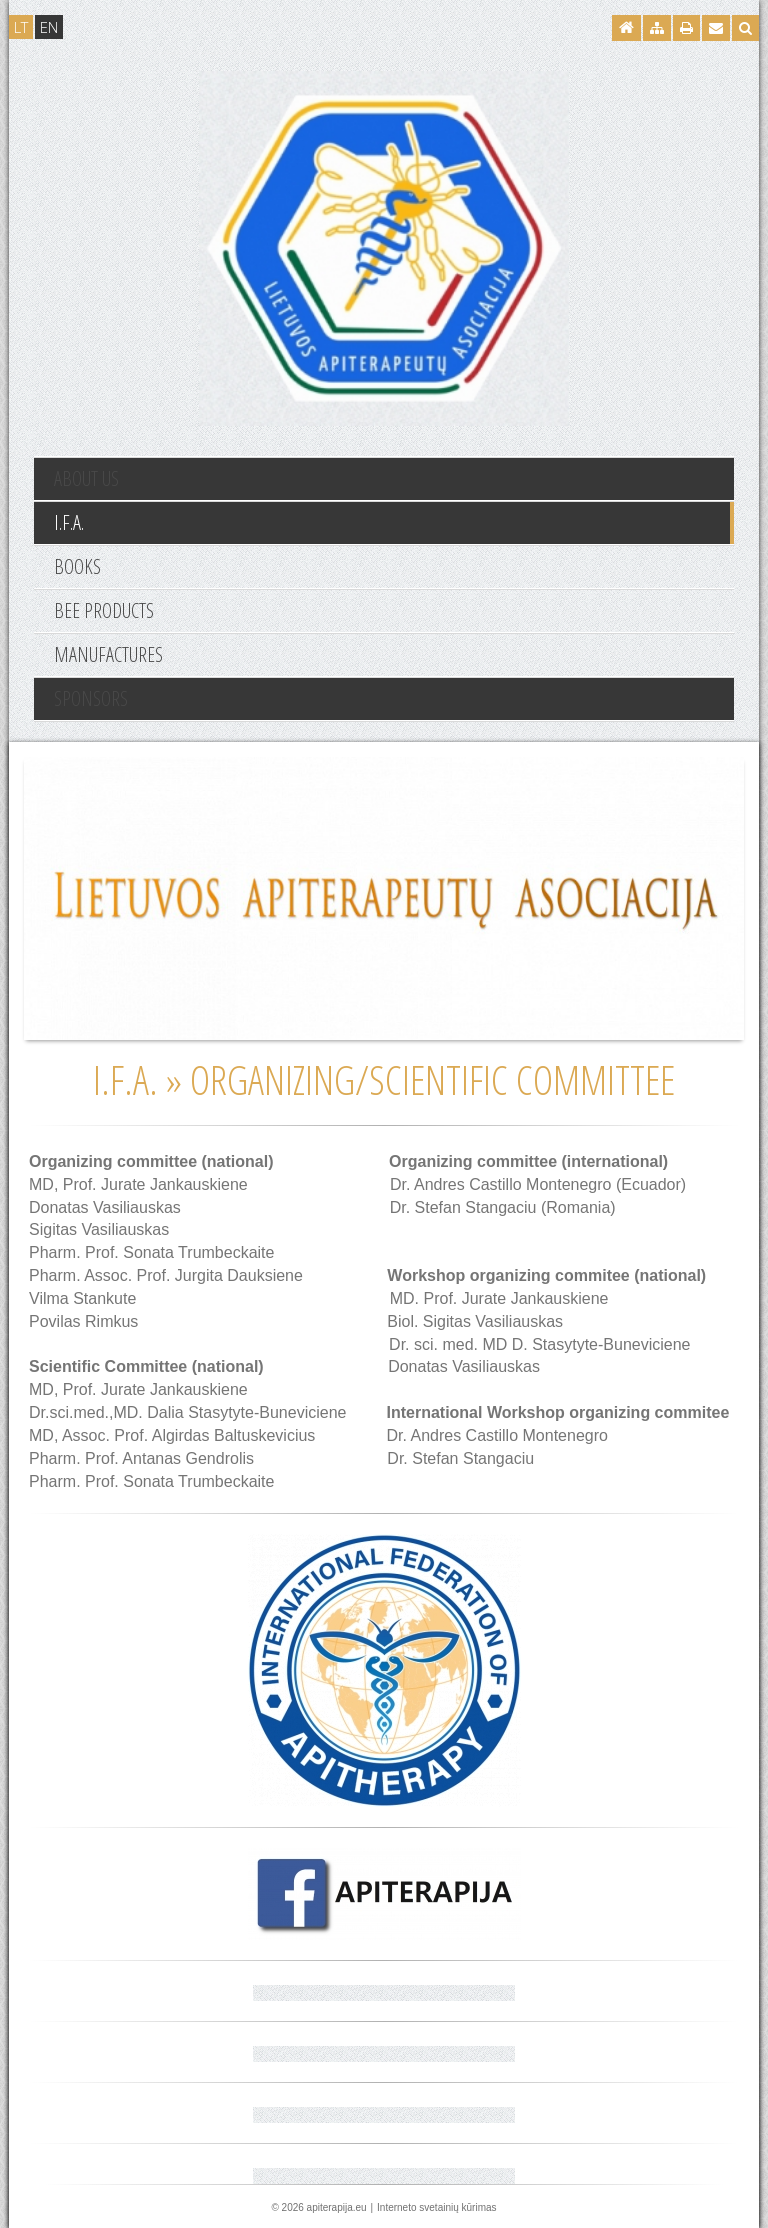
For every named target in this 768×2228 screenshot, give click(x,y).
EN (49, 27)
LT (21, 27)
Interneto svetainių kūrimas (437, 2207)
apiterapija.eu (337, 2207)
